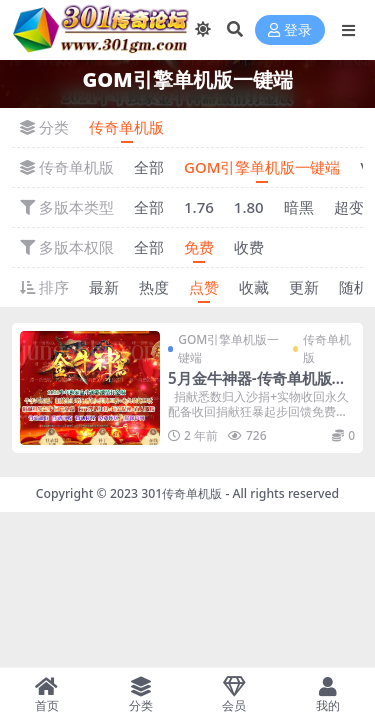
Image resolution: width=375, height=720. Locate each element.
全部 (149, 167)
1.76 (199, 207)
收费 (249, 247)
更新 (304, 287)
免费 (199, 247)
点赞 (204, 287)
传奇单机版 (126, 127)
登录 (290, 30)
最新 (104, 287)
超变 (349, 207)
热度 (154, 287)
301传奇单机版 (181, 493)
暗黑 (299, 207)
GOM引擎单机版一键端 (262, 167)
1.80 (249, 207)
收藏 (254, 287)
